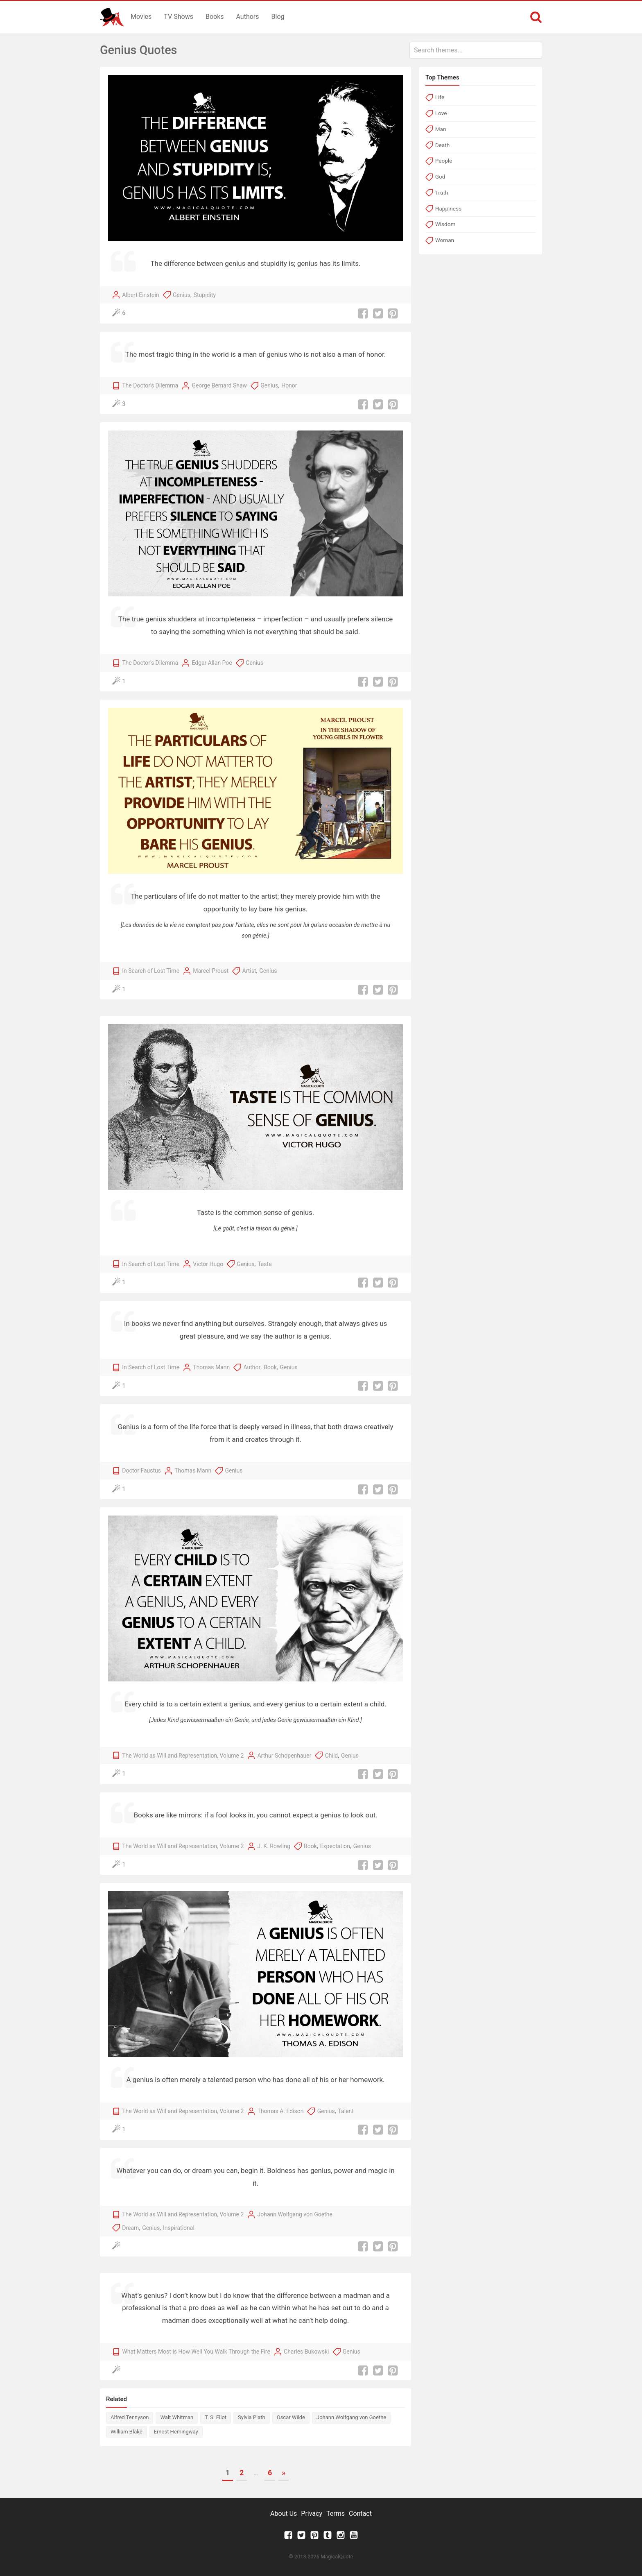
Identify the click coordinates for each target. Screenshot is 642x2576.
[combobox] (475, 50)
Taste (264, 1264)
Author (251, 1367)
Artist (249, 970)
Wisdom (445, 224)
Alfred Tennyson (130, 2417)
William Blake (126, 2432)
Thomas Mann (211, 1367)
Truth (441, 192)
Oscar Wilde (291, 2417)
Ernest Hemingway (176, 2432)
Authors (247, 16)
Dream (130, 2228)
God (440, 176)
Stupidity (205, 295)
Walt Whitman (176, 2417)
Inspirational (178, 2228)
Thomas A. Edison (280, 2111)
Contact (360, 2513)
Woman (444, 240)
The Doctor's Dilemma (150, 385)
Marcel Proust (210, 970)
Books (215, 16)
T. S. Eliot (215, 2417)
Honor (289, 385)
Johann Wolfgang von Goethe (294, 2214)
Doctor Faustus (141, 1470)
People (443, 160)
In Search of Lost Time (150, 970)
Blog (278, 16)
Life (439, 97)
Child (331, 1755)
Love (441, 113)
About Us (283, 2513)
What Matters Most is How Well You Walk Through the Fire (196, 2351)
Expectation (335, 1846)
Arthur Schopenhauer (284, 1755)
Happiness (448, 208)
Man (440, 129)
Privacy (311, 2513)
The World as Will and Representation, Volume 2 (183, 1755)
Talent (346, 2111)
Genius (181, 295)
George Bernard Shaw (219, 385)
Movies (141, 16)
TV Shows (178, 16)
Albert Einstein (140, 295)
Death (442, 145)
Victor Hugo (208, 1264)
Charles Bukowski (306, 2351)
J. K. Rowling (273, 1846)
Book (270, 1367)
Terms (335, 2513)
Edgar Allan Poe (212, 662)
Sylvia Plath (251, 2417)
